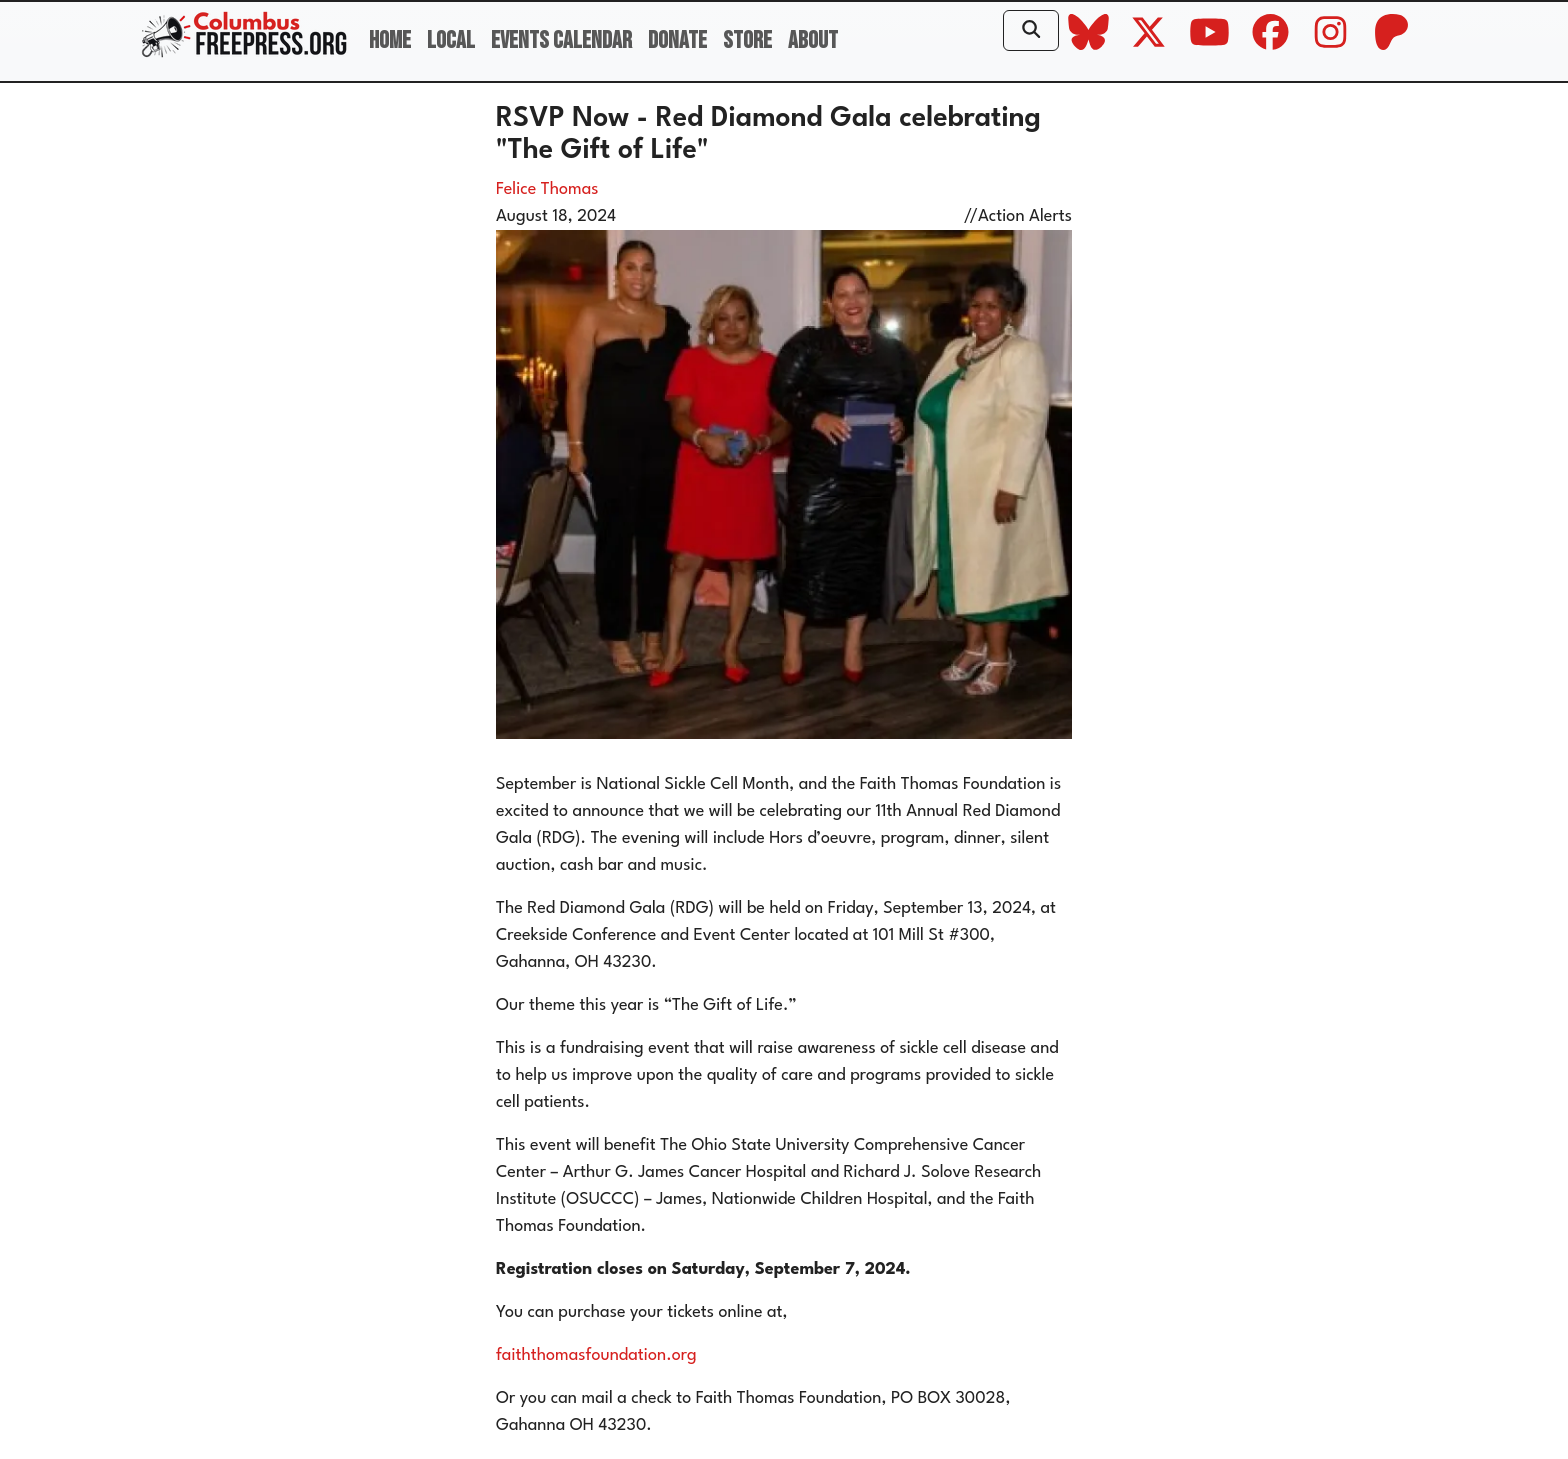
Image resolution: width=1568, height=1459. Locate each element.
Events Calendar (561, 40)
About (813, 40)
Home (390, 40)
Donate (677, 40)
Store (747, 40)
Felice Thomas (547, 189)
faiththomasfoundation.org (596, 1355)
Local (451, 40)
